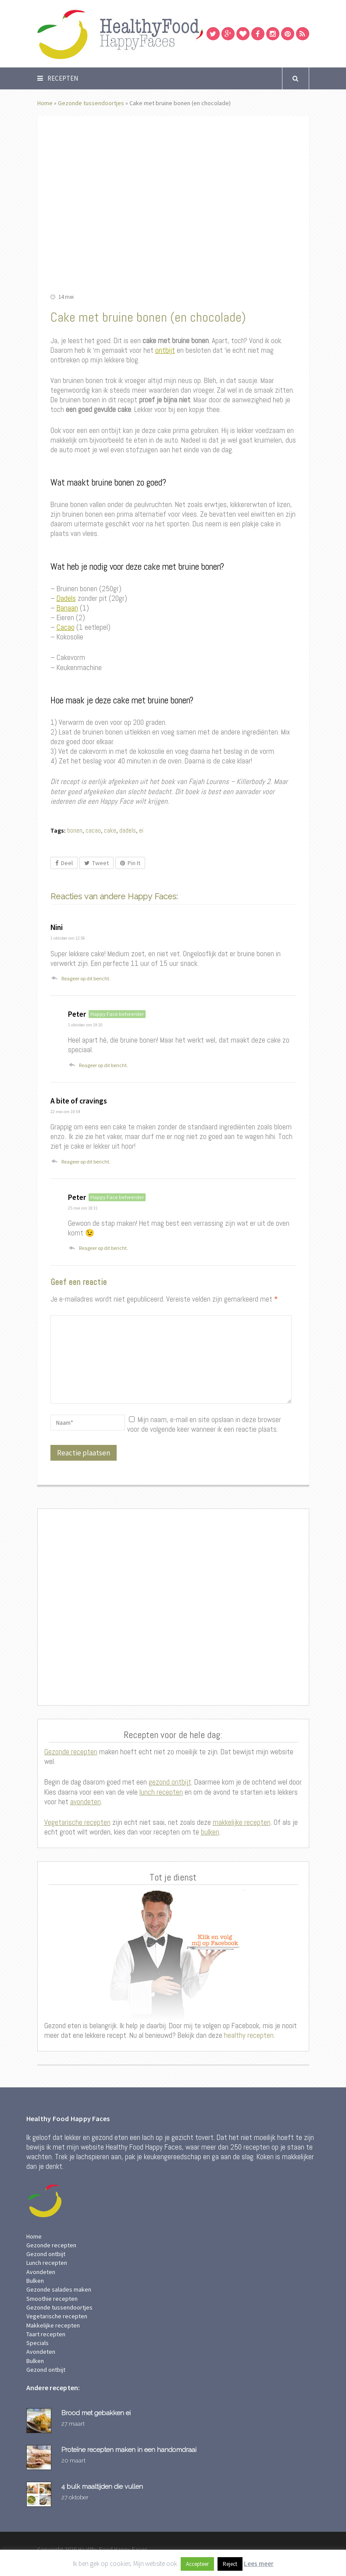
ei (141, 830)
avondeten (85, 1801)
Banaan (67, 608)
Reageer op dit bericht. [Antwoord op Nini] (86, 978)
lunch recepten (161, 1792)
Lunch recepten (46, 2263)
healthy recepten (248, 2035)
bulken (210, 1832)
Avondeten (40, 2272)
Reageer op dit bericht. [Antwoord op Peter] (103, 1065)
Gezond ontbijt (45, 2254)
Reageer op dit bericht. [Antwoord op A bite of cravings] (86, 1161)
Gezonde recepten (70, 1751)
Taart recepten (45, 2334)
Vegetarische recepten (77, 1822)
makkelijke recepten (242, 1822)
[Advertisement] (173, 1607)
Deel (64, 863)
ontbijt (165, 350)
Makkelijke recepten (53, 2325)
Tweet (96, 863)
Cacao (66, 627)
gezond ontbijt (170, 1782)
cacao (93, 830)
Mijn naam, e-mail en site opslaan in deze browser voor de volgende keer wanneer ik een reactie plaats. (204, 1424)
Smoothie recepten (52, 2299)
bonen (74, 830)
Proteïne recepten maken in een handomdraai (128, 2449)
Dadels (66, 598)
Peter (77, 1014)
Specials (37, 2343)
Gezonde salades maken (58, 2289)
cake (110, 830)
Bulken (35, 2281)
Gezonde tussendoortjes (91, 103)
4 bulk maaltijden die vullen (102, 2486)
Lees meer (259, 2563)
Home (45, 103)
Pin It (130, 863)
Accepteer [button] (197, 2564)
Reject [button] (230, 2564)
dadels (127, 830)
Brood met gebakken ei (96, 2412)
